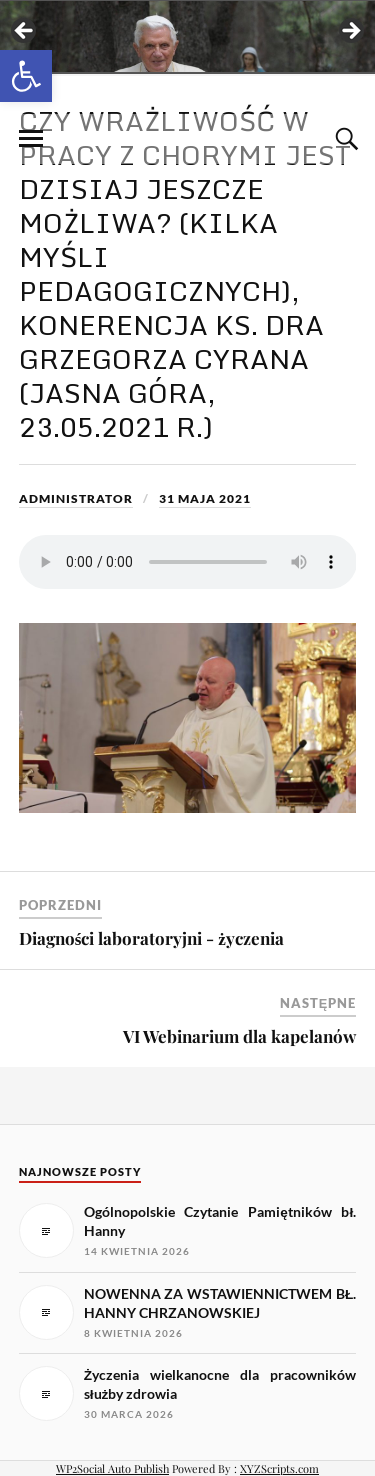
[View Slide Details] (187, 36)
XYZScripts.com (279, 1468)
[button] (26, 76)
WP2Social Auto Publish (112, 1468)
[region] (187, 37)
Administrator (76, 498)
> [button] (350, 32)
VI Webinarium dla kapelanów (239, 1036)
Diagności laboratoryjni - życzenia (151, 938)
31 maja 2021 (205, 498)
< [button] (25, 32)
